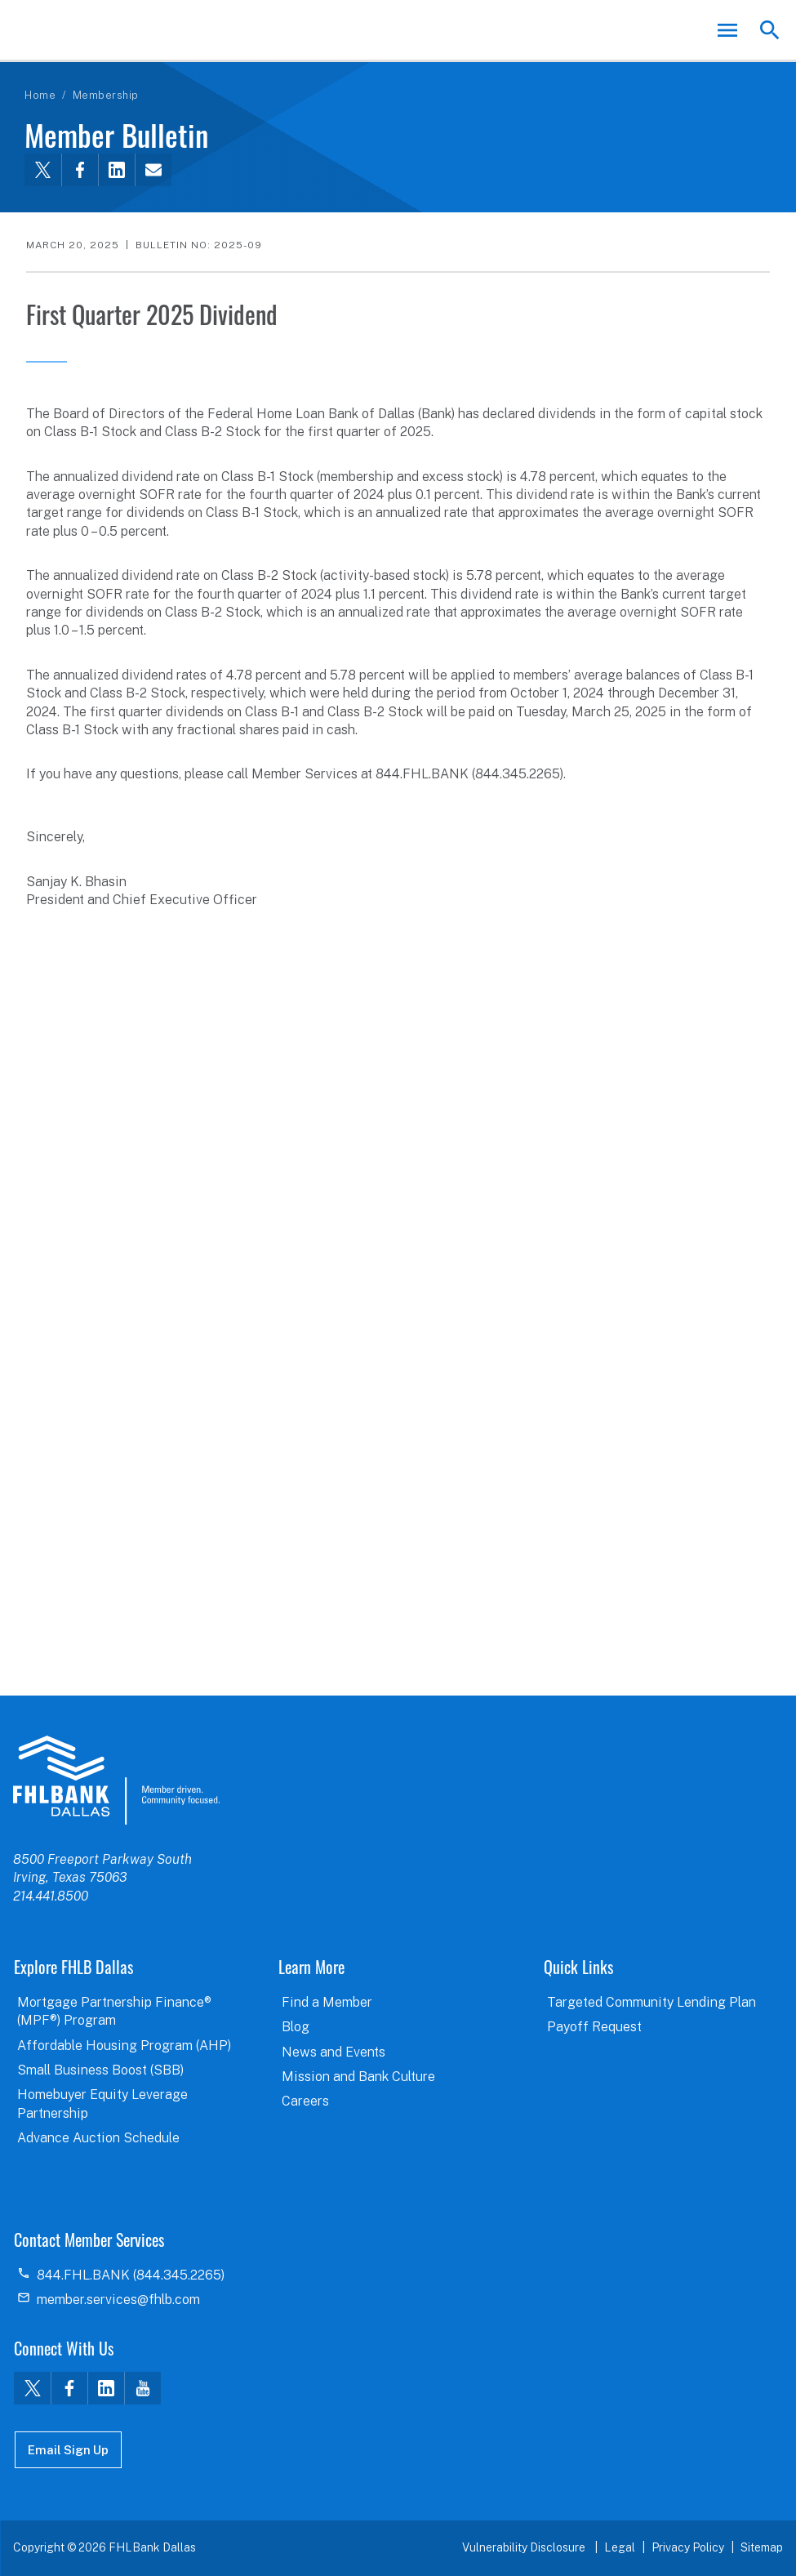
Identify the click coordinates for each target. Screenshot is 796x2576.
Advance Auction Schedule (98, 2138)
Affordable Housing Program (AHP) (124, 2045)
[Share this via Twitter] (42, 170)
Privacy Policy (687, 2547)
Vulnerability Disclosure (525, 2547)
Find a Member (327, 2002)
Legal (619, 2547)
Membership (106, 95)
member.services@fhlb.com (118, 2299)
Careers (305, 2101)
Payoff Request (594, 2027)
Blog (295, 2027)
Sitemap (761, 2547)
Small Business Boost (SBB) (100, 2070)
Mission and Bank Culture (358, 2076)
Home (40, 95)
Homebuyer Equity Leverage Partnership (102, 2103)
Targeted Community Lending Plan (651, 2002)
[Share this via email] (153, 170)
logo (116, 1780)
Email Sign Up (68, 2450)
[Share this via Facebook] (79, 170)
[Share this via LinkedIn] (116, 170)
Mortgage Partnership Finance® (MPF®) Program (114, 2011)
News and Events (333, 2052)
